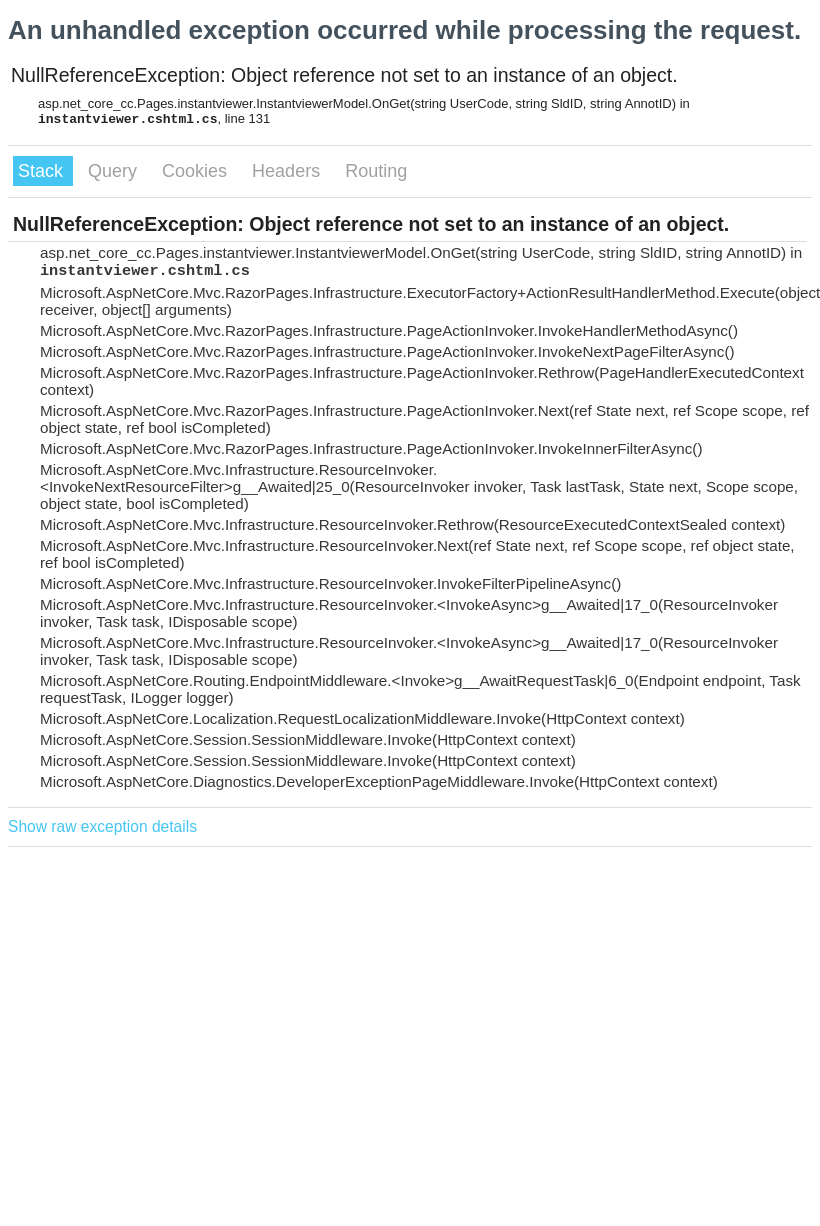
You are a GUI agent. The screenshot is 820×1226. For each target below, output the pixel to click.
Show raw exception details (102, 826)
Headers (288, 171)
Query (115, 171)
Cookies (197, 171)
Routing (376, 171)
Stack (43, 171)
